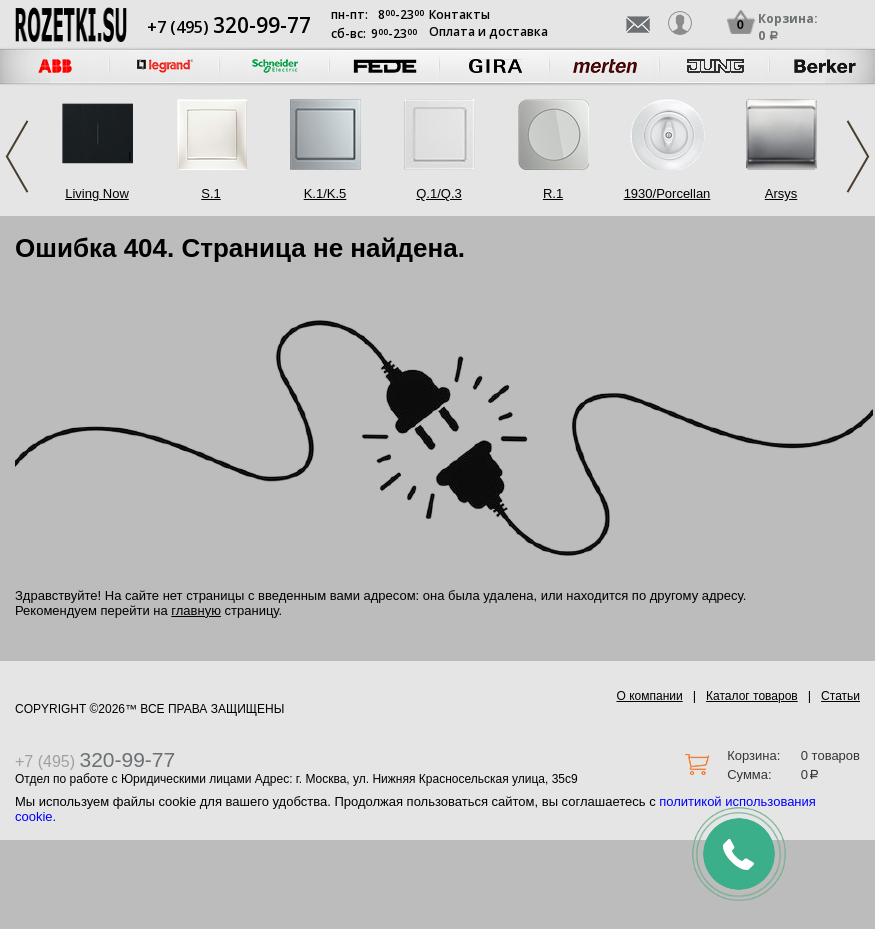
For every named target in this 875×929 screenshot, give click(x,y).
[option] (165, 66)
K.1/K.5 (325, 193)
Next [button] (858, 156)
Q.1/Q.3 (439, 193)
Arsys (781, 193)
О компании (650, 696)
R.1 (553, 193)
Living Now (97, 193)
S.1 (211, 193)
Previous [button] (17, 156)
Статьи (840, 696)
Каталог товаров (752, 696)
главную (196, 610)
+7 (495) (229, 27)
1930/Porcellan (667, 193)
